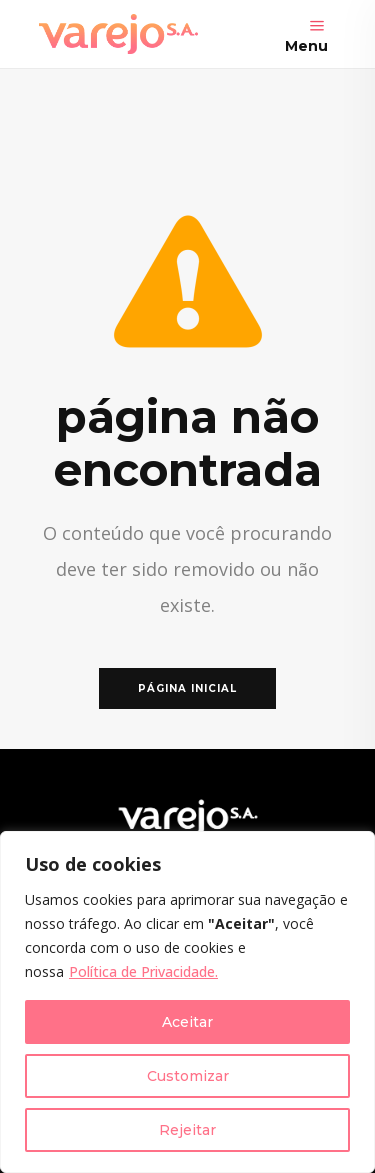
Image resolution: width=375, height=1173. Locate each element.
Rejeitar (187, 1130)
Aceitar (187, 1022)
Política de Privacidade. (143, 971)
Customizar (188, 1076)
